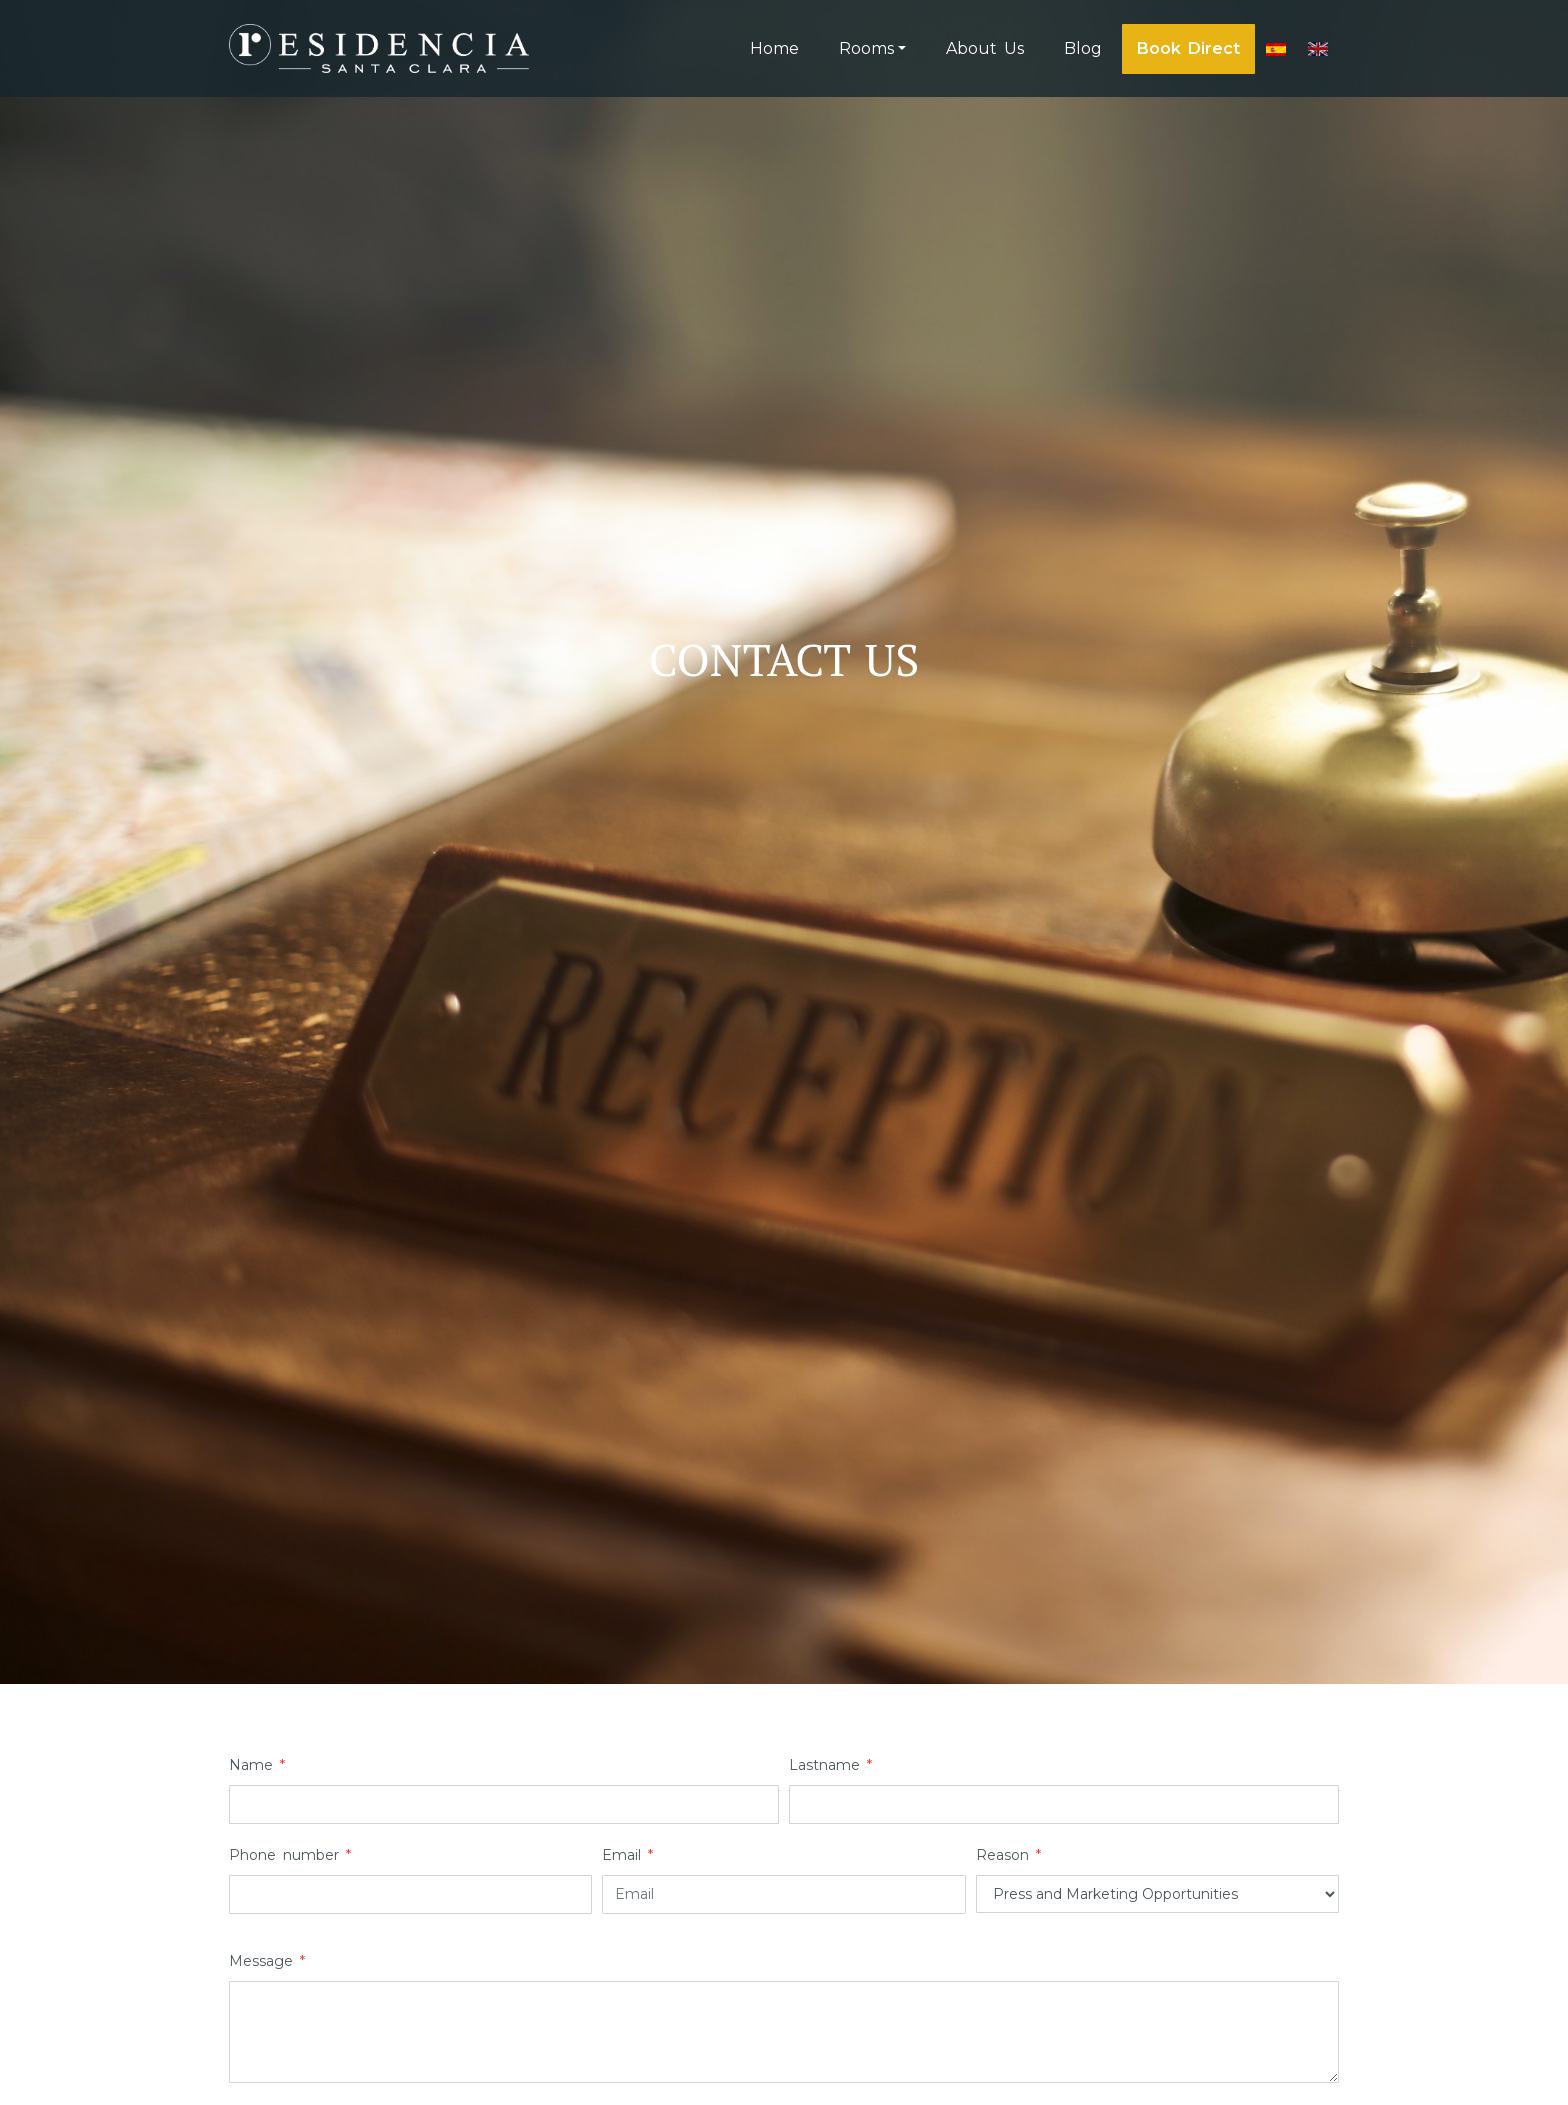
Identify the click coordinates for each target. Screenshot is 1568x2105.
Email (627, 1855)
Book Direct (1188, 48)
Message (267, 1961)
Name (257, 1765)
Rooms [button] (866, 48)
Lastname (830, 1765)
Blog (1083, 48)
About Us (985, 48)
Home (774, 48)
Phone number (290, 1855)
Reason (1008, 1855)
